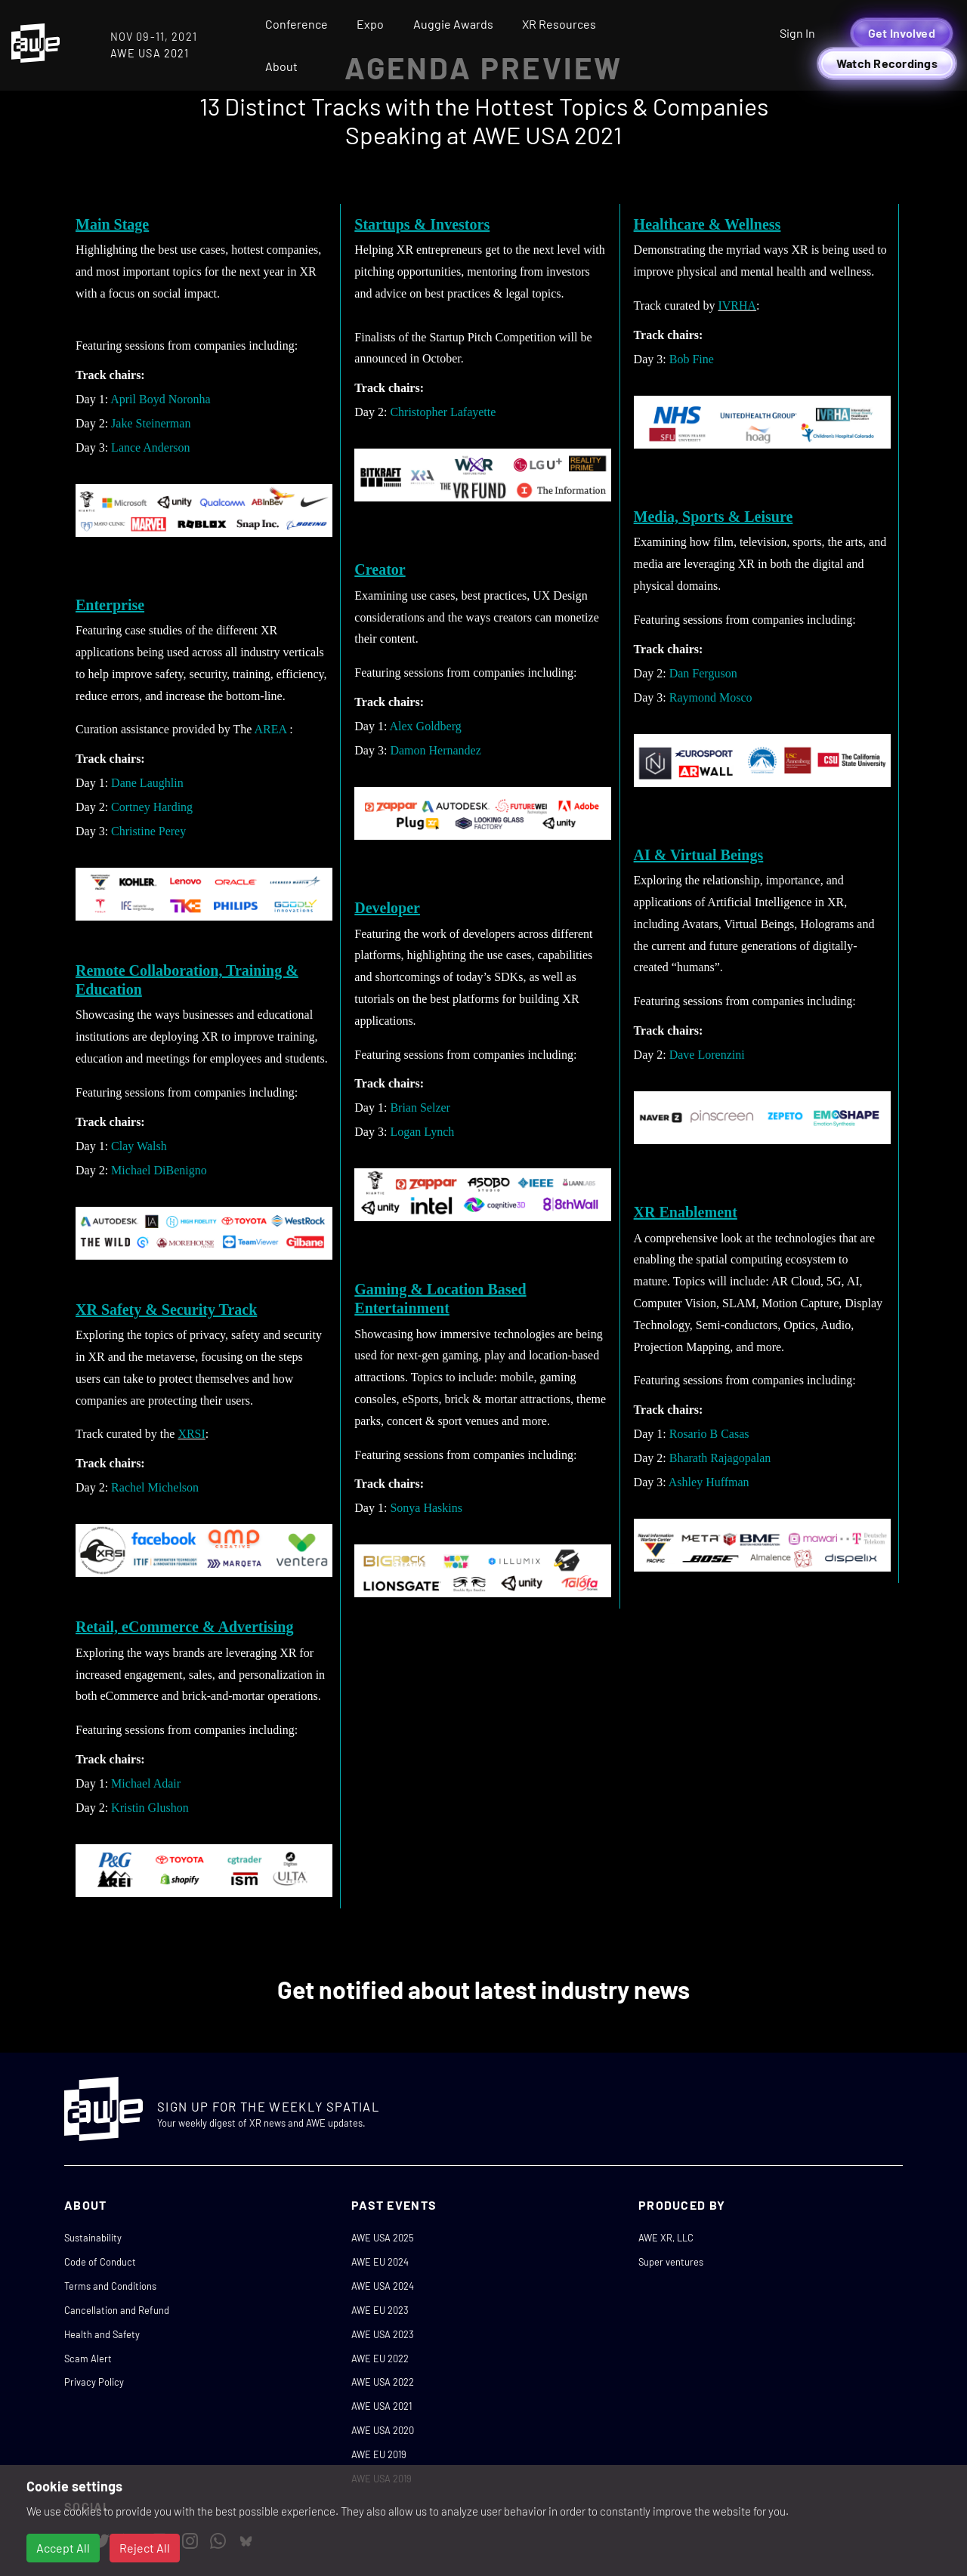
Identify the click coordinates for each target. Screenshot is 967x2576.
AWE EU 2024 (380, 2262)
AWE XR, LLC (666, 2238)
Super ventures (670, 2262)
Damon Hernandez (435, 750)
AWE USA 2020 (382, 2430)
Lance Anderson (150, 447)
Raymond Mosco (710, 697)
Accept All (63, 2548)
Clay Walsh (139, 1146)
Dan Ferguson (703, 673)
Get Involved (901, 33)
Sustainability (93, 2238)
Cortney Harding (152, 807)
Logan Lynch (422, 1131)
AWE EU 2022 (380, 2358)
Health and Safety (102, 2334)
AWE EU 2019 (378, 2454)
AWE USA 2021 (381, 2406)
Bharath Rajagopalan (720, 1458)
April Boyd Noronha (160, 399)
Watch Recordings (887, 63)
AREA (271, 729)
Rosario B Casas (709, 1433)
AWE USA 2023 (382, 2334)
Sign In (797, 33)
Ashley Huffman (709, 1482)
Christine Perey (148, 831)
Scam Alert (88, 2358)
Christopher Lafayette (443, 412)
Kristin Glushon (150, 1807)
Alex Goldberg (426, 726)
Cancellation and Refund (116, 2310)
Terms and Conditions (110, 2286)
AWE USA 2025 (382, 2238)
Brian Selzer (420, 1107)
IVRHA (737, 305)
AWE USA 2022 (382, 2382)
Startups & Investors (422, 224)
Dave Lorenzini (707, 1054)
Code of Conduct (100, 2262)
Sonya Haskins (426, 1507)
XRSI (191, 1433)
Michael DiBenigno (159, 1170)
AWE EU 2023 (380, 2310)
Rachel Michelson (155, 1487)
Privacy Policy (94, 2382)
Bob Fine (691, 359)
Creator (379, 569)
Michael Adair (146, 1783)
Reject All (144, 2548)
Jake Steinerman (150, 423)
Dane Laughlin (147, 782)
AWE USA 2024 (382, 2286)
